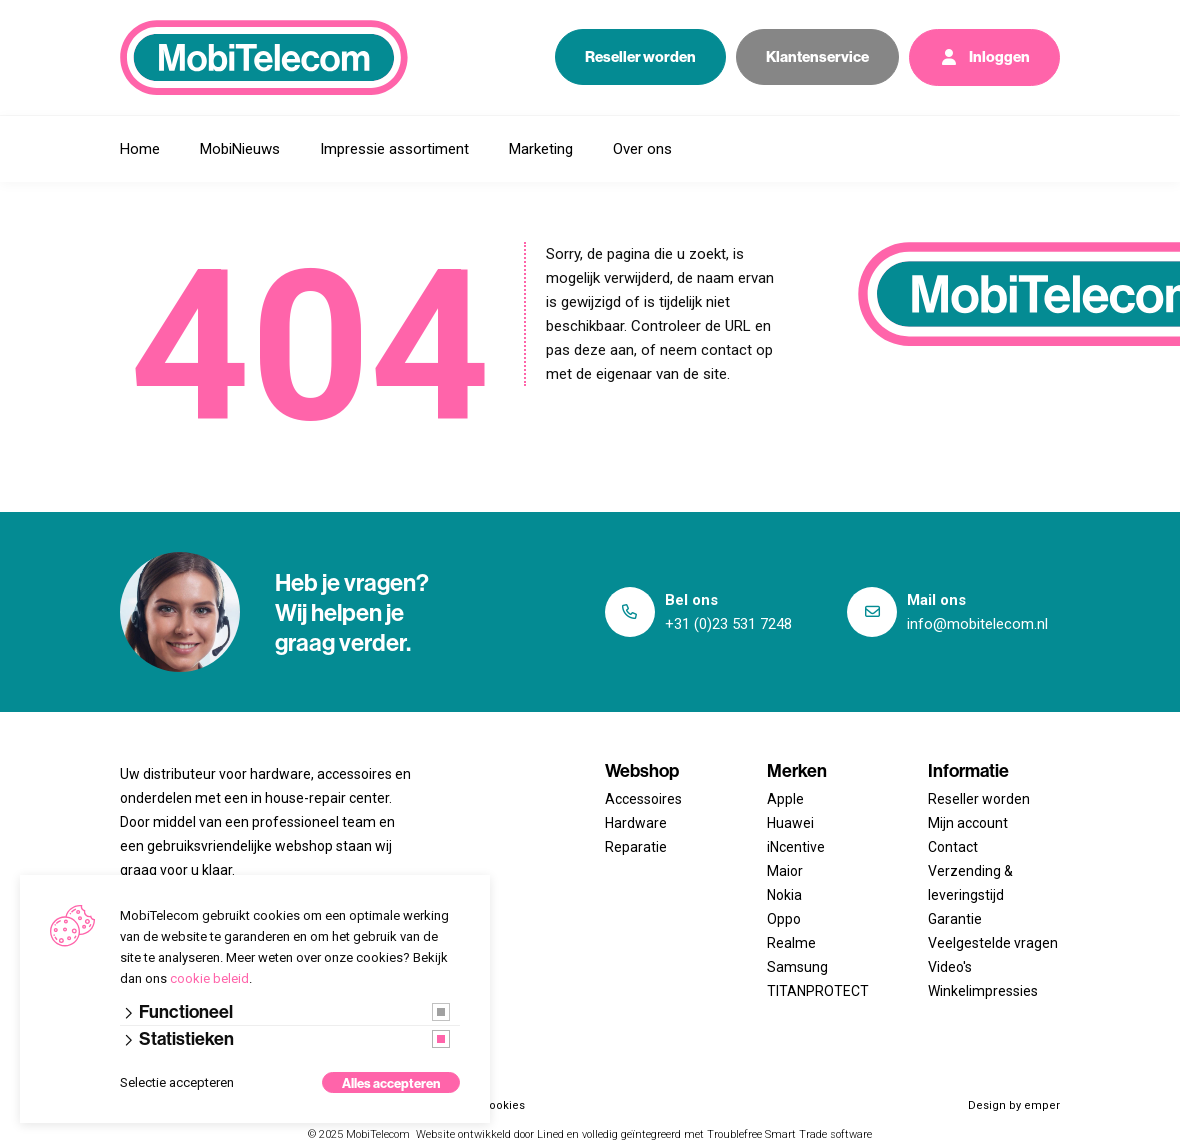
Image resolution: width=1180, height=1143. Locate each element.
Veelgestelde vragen (993, 943)
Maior (785, 871)
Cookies (503, 1105)
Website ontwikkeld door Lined (490, 1134)
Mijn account (968, 823)
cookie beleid (209, 978)
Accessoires (643, 799)
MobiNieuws (240, 149)
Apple (785, 799)
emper (1042, 1105)
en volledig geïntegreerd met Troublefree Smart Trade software (719, 1134)
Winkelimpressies (983, 991)
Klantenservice (817, 56)
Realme (791, 943)
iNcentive (796, 847)
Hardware (636, 823)
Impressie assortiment (394, 149)
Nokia (784, 895)
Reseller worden (640, 56)
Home (140, 149)
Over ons (642, 149)
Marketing (541, 149)
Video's (950, 967)
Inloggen (984, 58)
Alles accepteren (391, 1083)
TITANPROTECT (818, 991)
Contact (953, 847)
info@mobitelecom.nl (977, 624)
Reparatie (636, 847)
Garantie (955, 919)
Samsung (797, 967)
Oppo (784, 919)
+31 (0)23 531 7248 (728, 624)
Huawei (790, 823)
